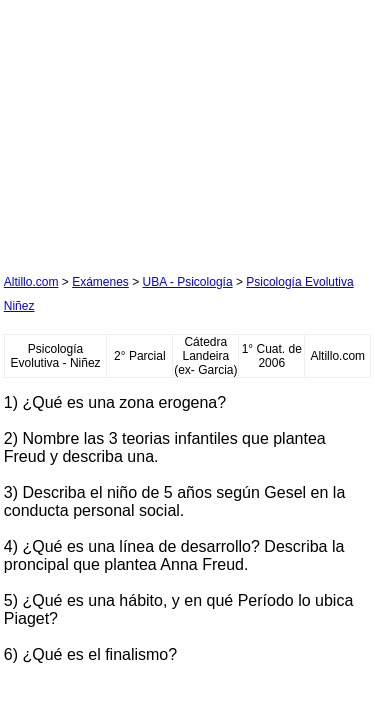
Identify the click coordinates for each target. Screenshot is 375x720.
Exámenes (100, 282)
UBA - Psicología (188, 282)
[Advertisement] (154, 129)
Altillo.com (31, 282)
